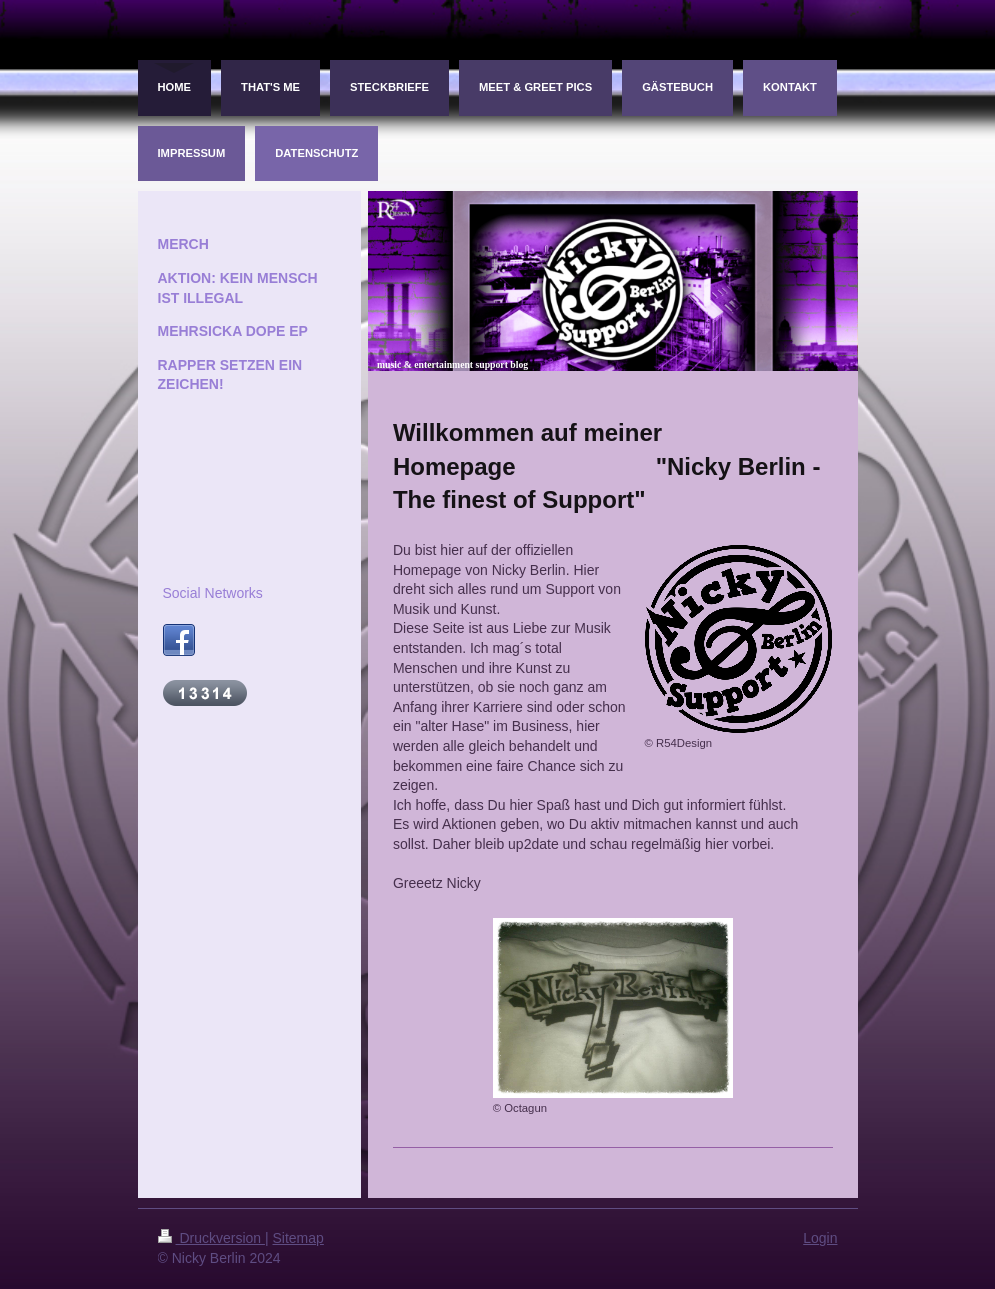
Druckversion (211, 1238)
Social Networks (213, 593)
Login (820, 1238)
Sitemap (298, 1238)
